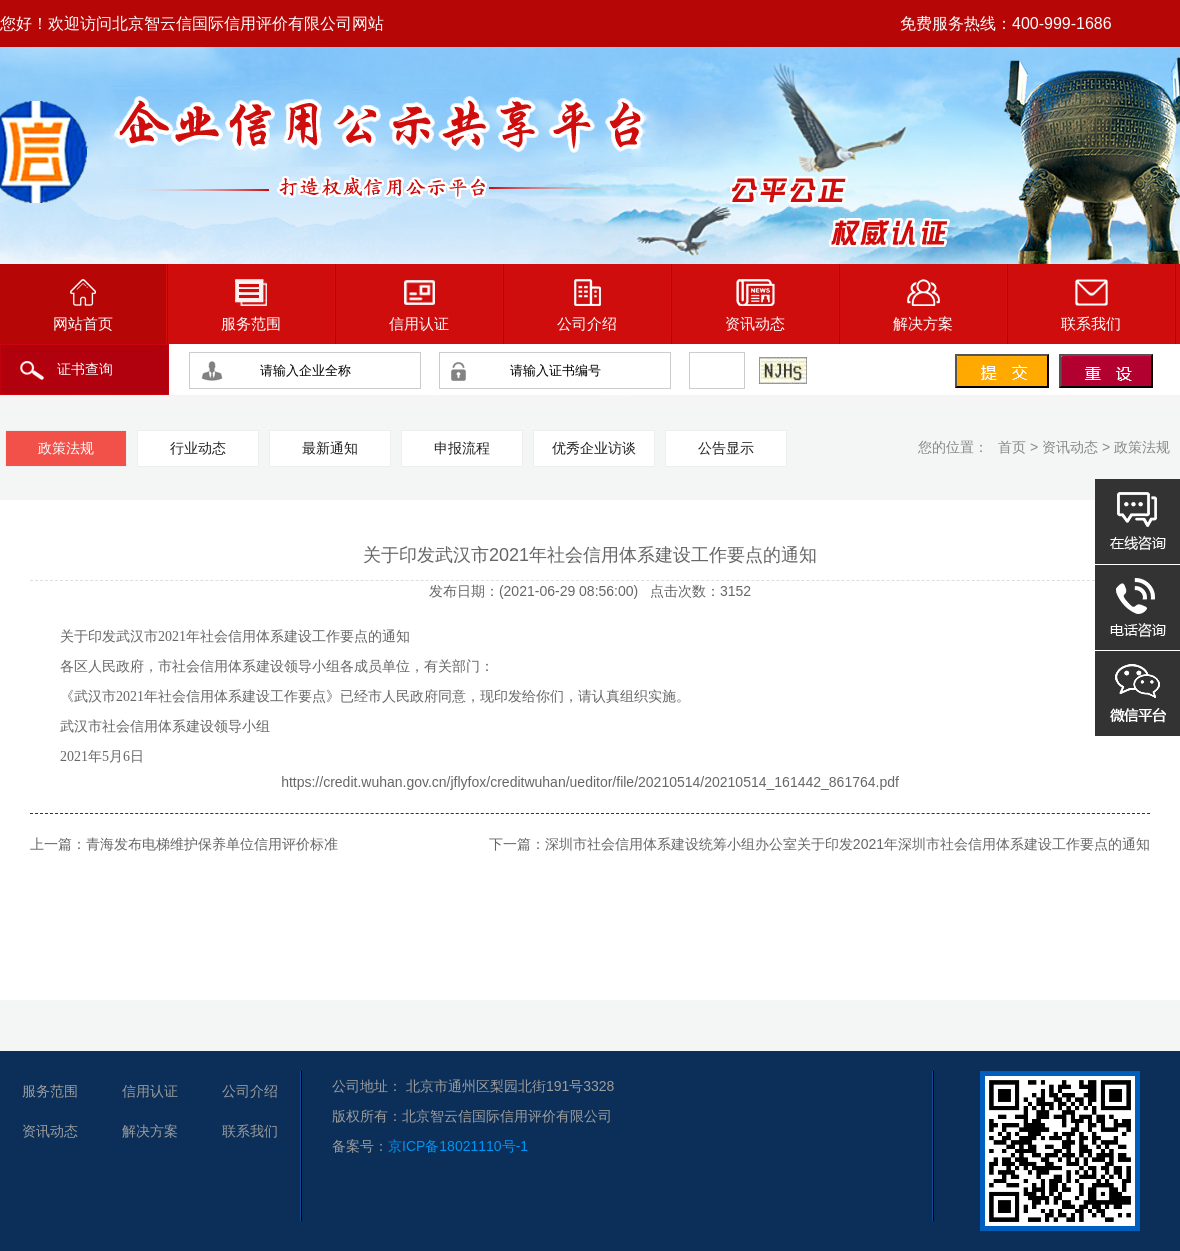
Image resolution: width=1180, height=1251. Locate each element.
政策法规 (1142, 447)
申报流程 (462, 448)
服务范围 (251, 305)
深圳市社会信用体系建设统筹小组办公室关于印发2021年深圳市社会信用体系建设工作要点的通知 (847, 844)
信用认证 (419, 305)
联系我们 (1091, 305)
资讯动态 (755, 305)
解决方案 (923, 305)
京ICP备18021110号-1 (458, 1146)
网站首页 (83, 305)
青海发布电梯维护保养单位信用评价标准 (212, 844)
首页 (1012, 447)
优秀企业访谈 (594, 448)
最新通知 (330, 448)
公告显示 (726, 448)
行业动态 (198, 448)
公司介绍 (587, 305)
